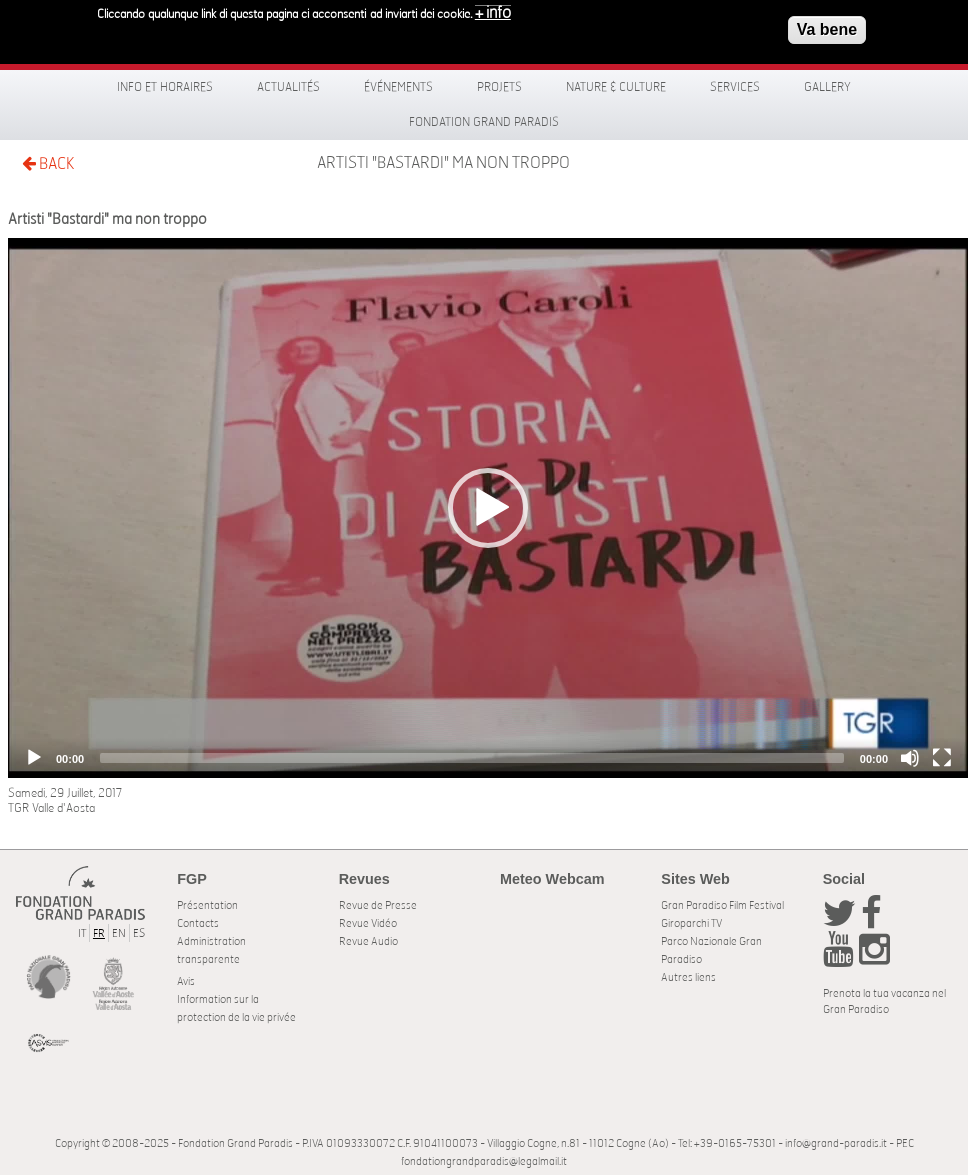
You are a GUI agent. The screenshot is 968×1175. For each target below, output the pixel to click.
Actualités (288, 87)
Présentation (207, 905)
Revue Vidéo (368, 923)
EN (119, 933)
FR (99, 933)
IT (82, 933)
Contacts (198, 923)
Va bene (827, 28)
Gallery (827, 87)
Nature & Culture (616, 87)
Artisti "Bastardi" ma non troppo (443, 163)
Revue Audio (368, 941)
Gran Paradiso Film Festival (722, 905)
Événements (398, 87)
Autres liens (688, 977)
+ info (493, 12)
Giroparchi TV (691, 923)
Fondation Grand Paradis (484, 122)
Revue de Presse (378, 905)
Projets (499, 87)
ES (139, 933)
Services (735, 87)
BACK (48, 163)
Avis (186, 981)
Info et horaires (165, 87)
